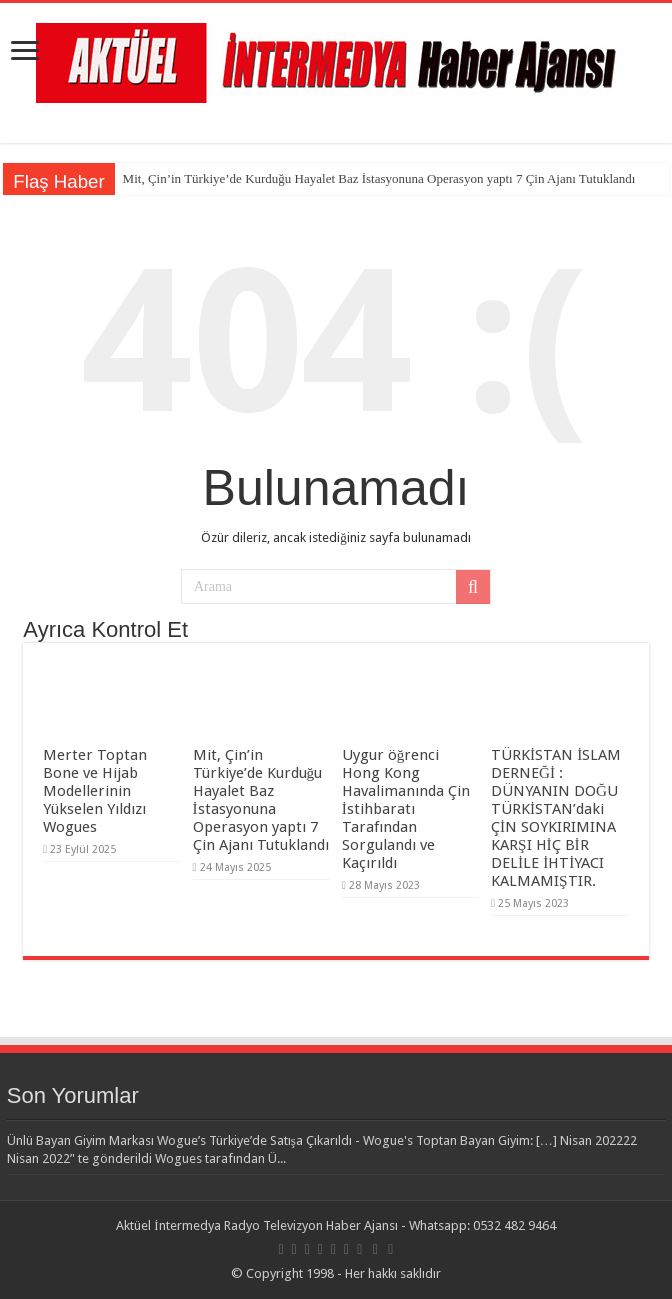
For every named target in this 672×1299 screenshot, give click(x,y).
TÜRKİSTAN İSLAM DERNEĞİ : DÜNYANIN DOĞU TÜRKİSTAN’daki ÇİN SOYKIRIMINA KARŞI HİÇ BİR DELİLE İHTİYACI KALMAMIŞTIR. (556, 818)
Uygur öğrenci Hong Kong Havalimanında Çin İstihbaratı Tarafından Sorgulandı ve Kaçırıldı (406, 809)
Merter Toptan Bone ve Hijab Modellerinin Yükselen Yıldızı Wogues (95, 791)
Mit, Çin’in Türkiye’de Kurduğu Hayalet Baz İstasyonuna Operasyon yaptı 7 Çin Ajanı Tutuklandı (379, 178)
